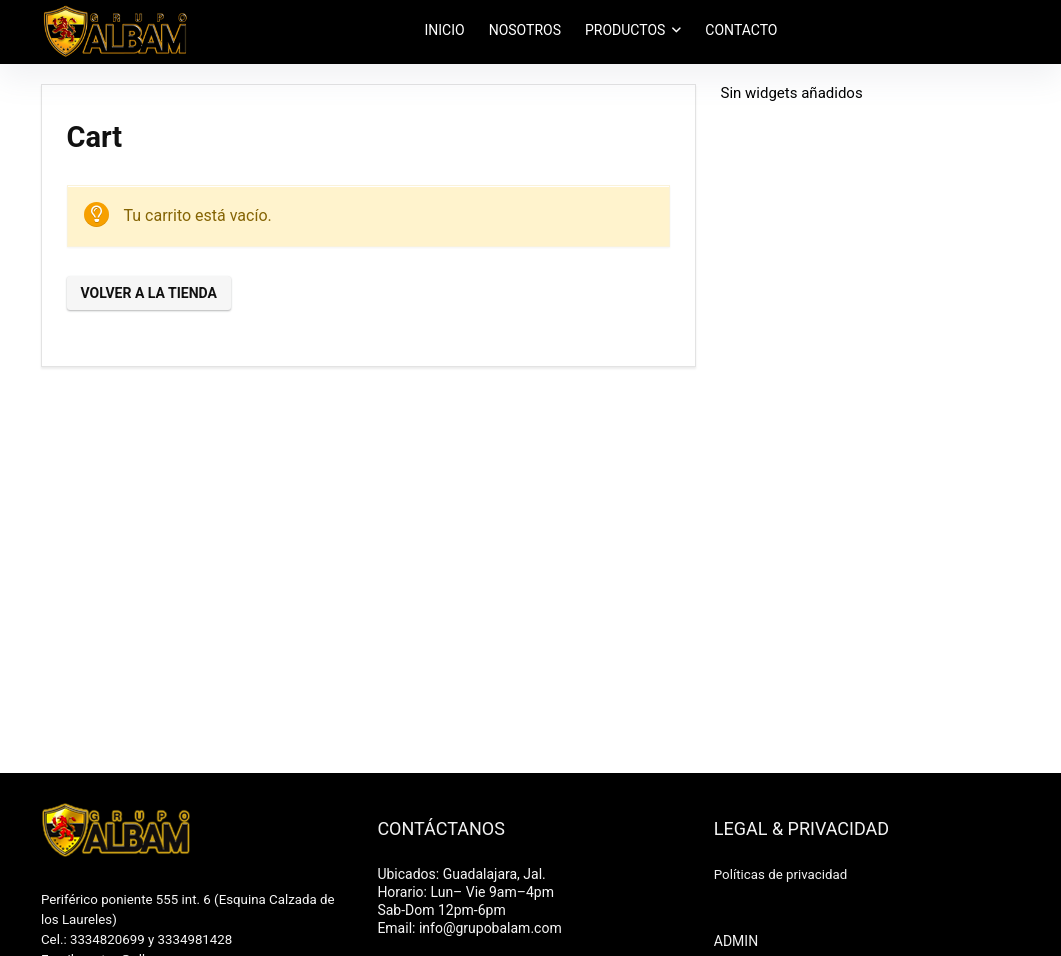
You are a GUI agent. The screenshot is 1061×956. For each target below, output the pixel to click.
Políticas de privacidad (780, 874)
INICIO (445, 30)
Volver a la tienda (149, 293)
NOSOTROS (525, 30)
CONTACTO (741, 30)
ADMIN (736, 941)
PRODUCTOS (625, 30)
